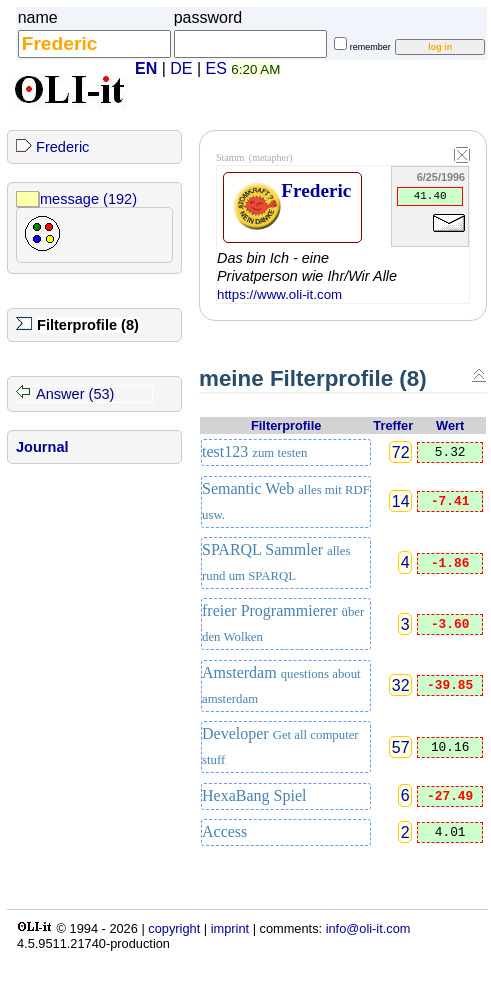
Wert (450, 425)
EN (146, 68)
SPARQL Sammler (276, 562)
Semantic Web (286, 501)
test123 (254, 451)
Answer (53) (75, 394)
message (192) (88, 199)
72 (401, 452)
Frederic (62, 147)
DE (181, 68)
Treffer (393, 425)
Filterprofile (286, 425)
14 (401, 501)
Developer (280, 746)
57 (401, 746)
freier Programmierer (283, 623)
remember (370, 47)
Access (224, 831)
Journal (42, 447)
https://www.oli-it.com (279, 294)
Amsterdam (281, 685)
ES (216, 68)
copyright (174, 928)
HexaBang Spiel (254, 795)
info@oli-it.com (368, 928)
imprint (230, 928)
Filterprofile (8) (88, 325)
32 (401, 685)
